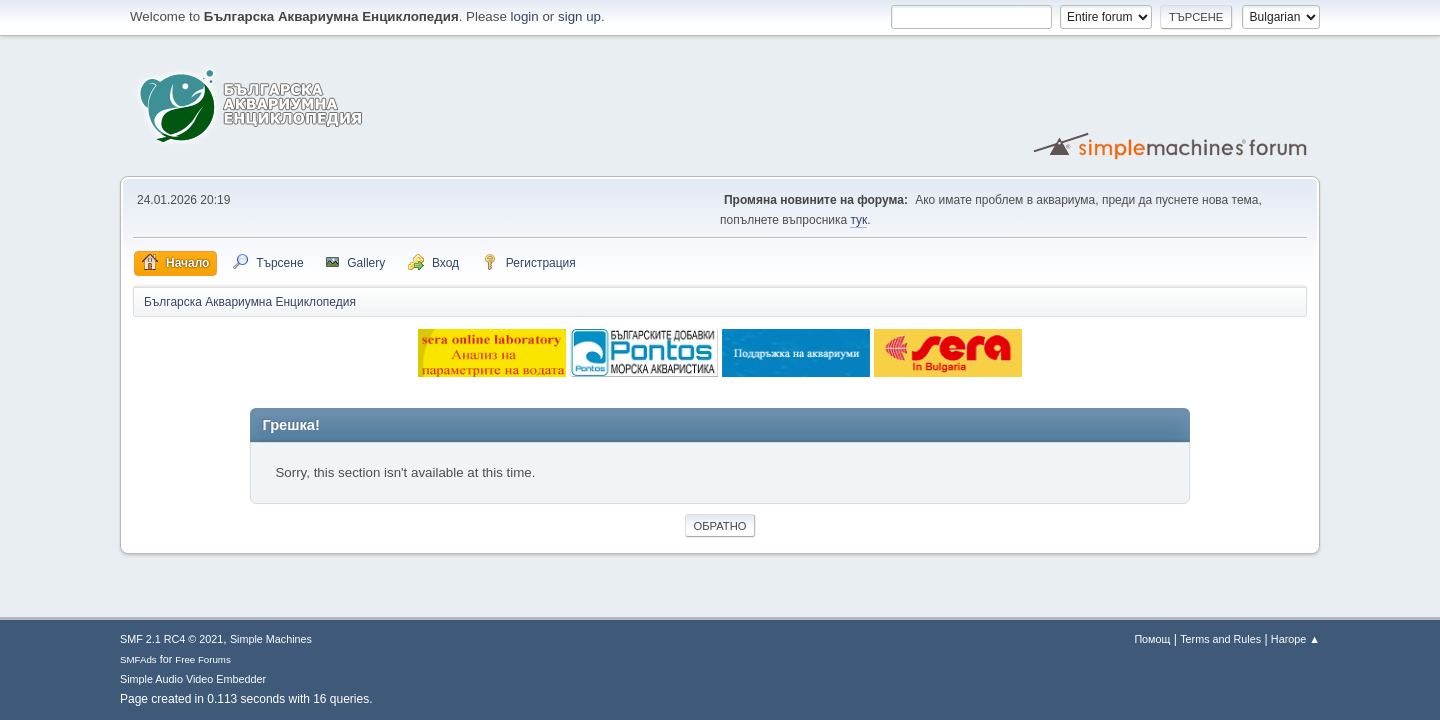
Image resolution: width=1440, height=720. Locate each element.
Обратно (720, 526)
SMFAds (138, 659)
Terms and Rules (1220, 639)
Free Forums (203, 659)
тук (858, 220)
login (525, 16)
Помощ (1152, 639)
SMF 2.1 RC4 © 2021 (171, 639)
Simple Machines (271, 639)
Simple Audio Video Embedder (193, 679)
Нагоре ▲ (1295, 639)
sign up (579, 16)
